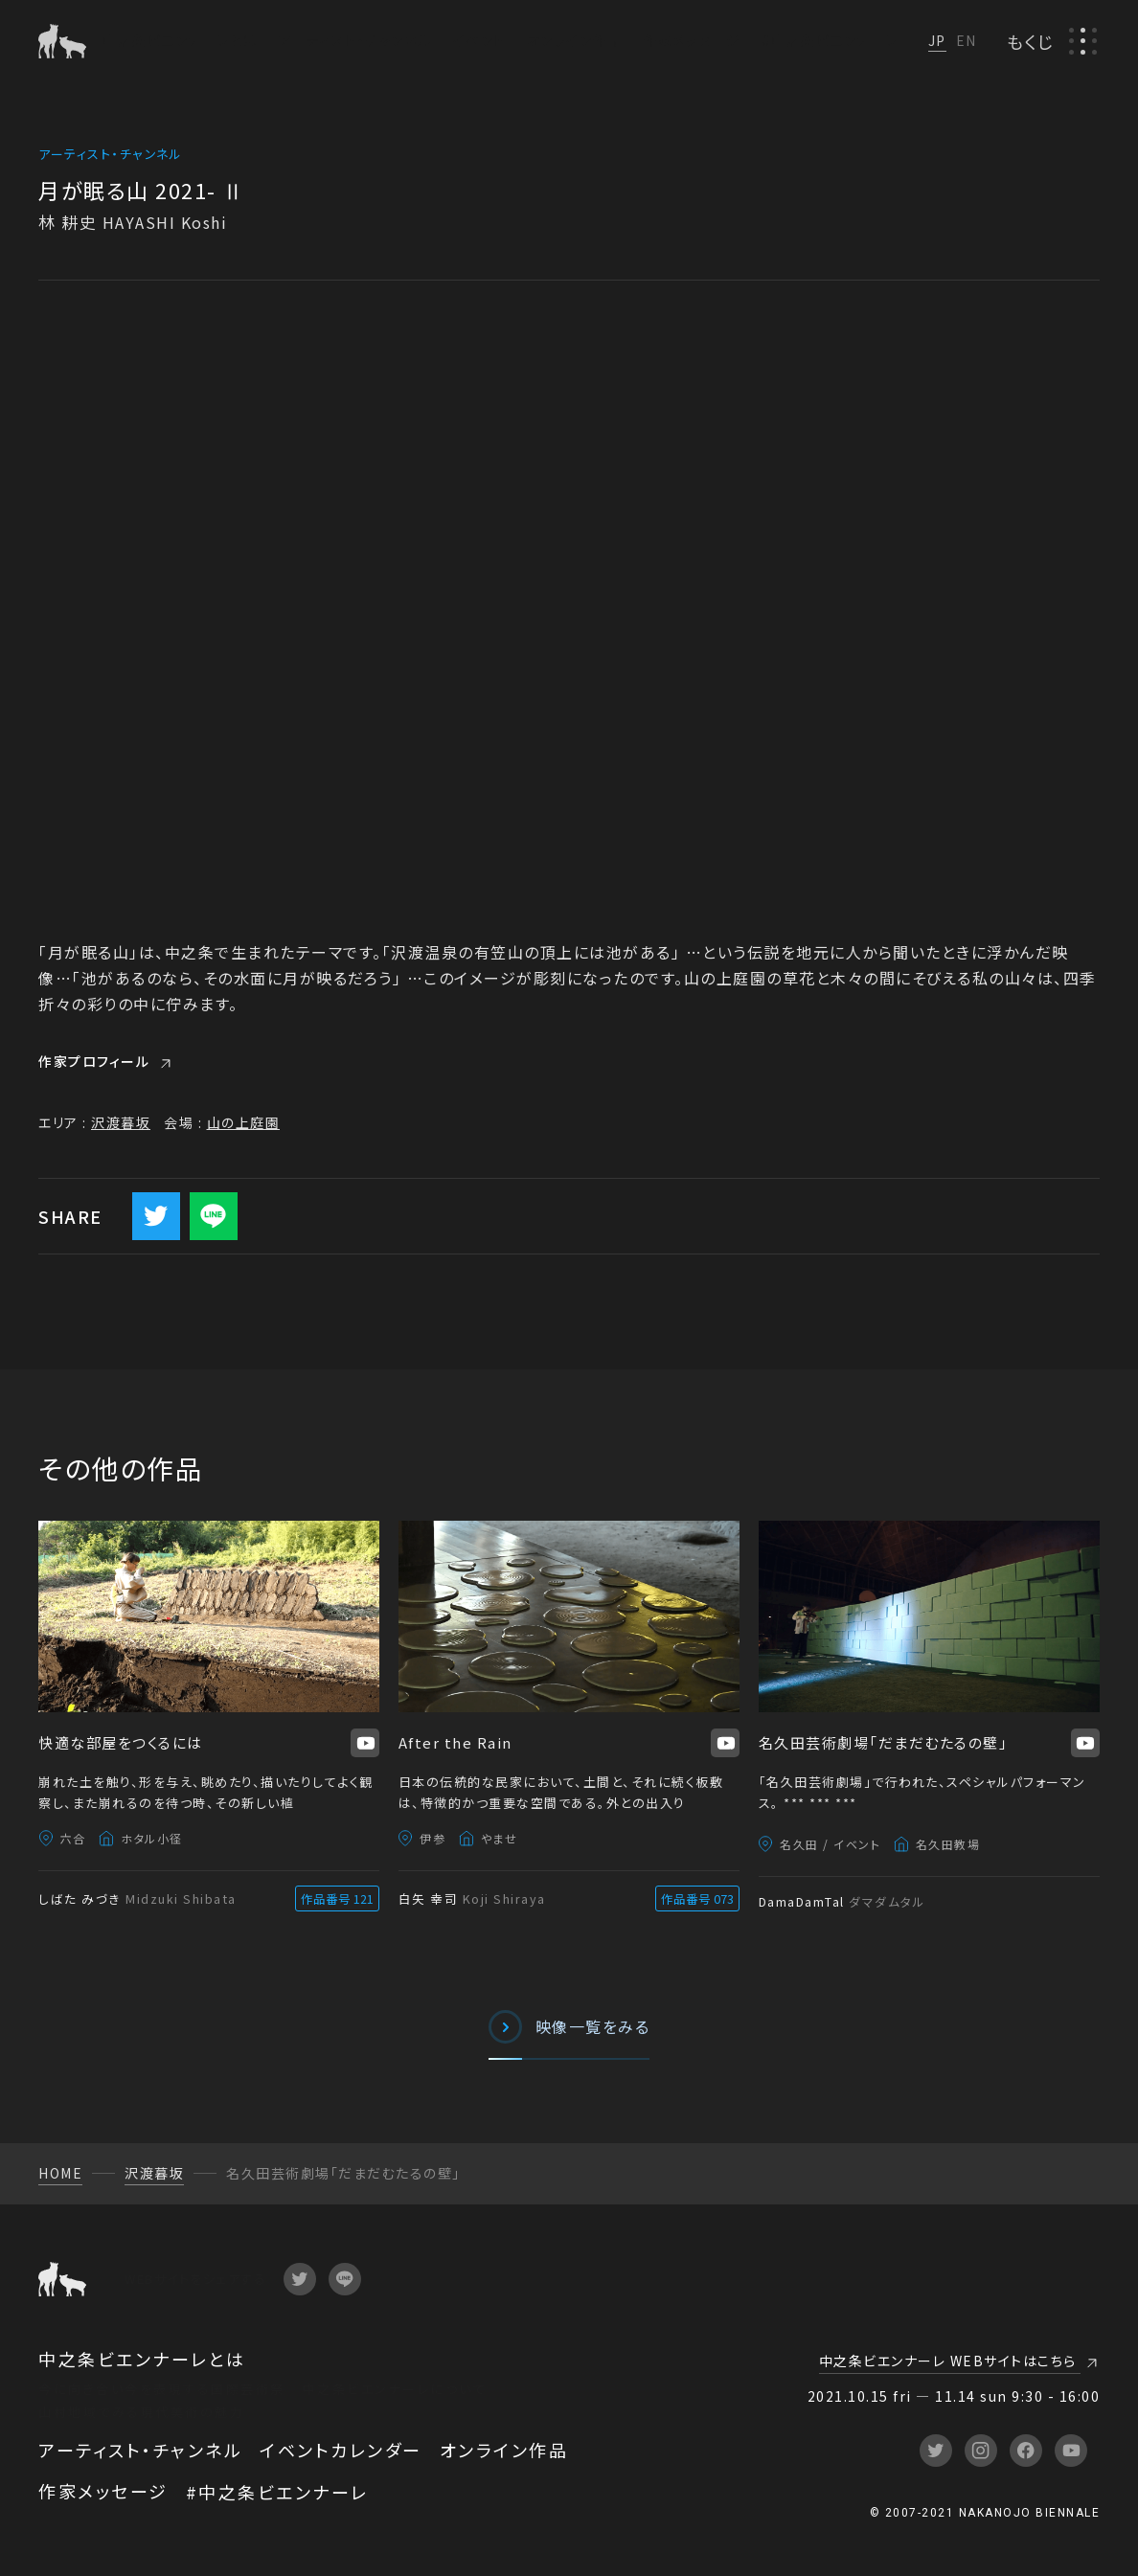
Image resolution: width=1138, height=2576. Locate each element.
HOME (60, 2172)
